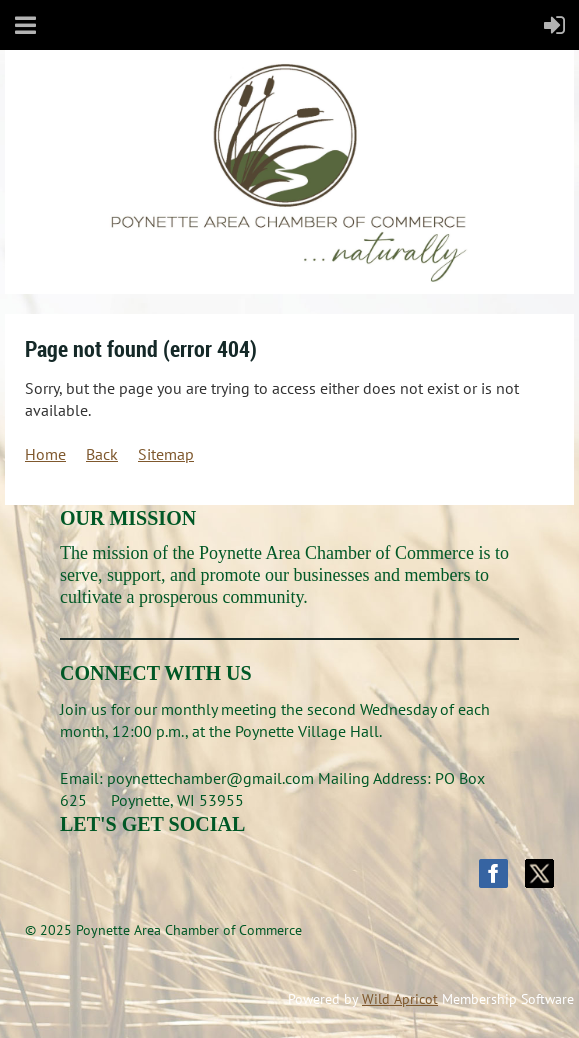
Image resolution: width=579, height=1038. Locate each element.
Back (102, 454)
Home (45, 454)
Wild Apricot (400, 999)
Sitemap (166, 454)
